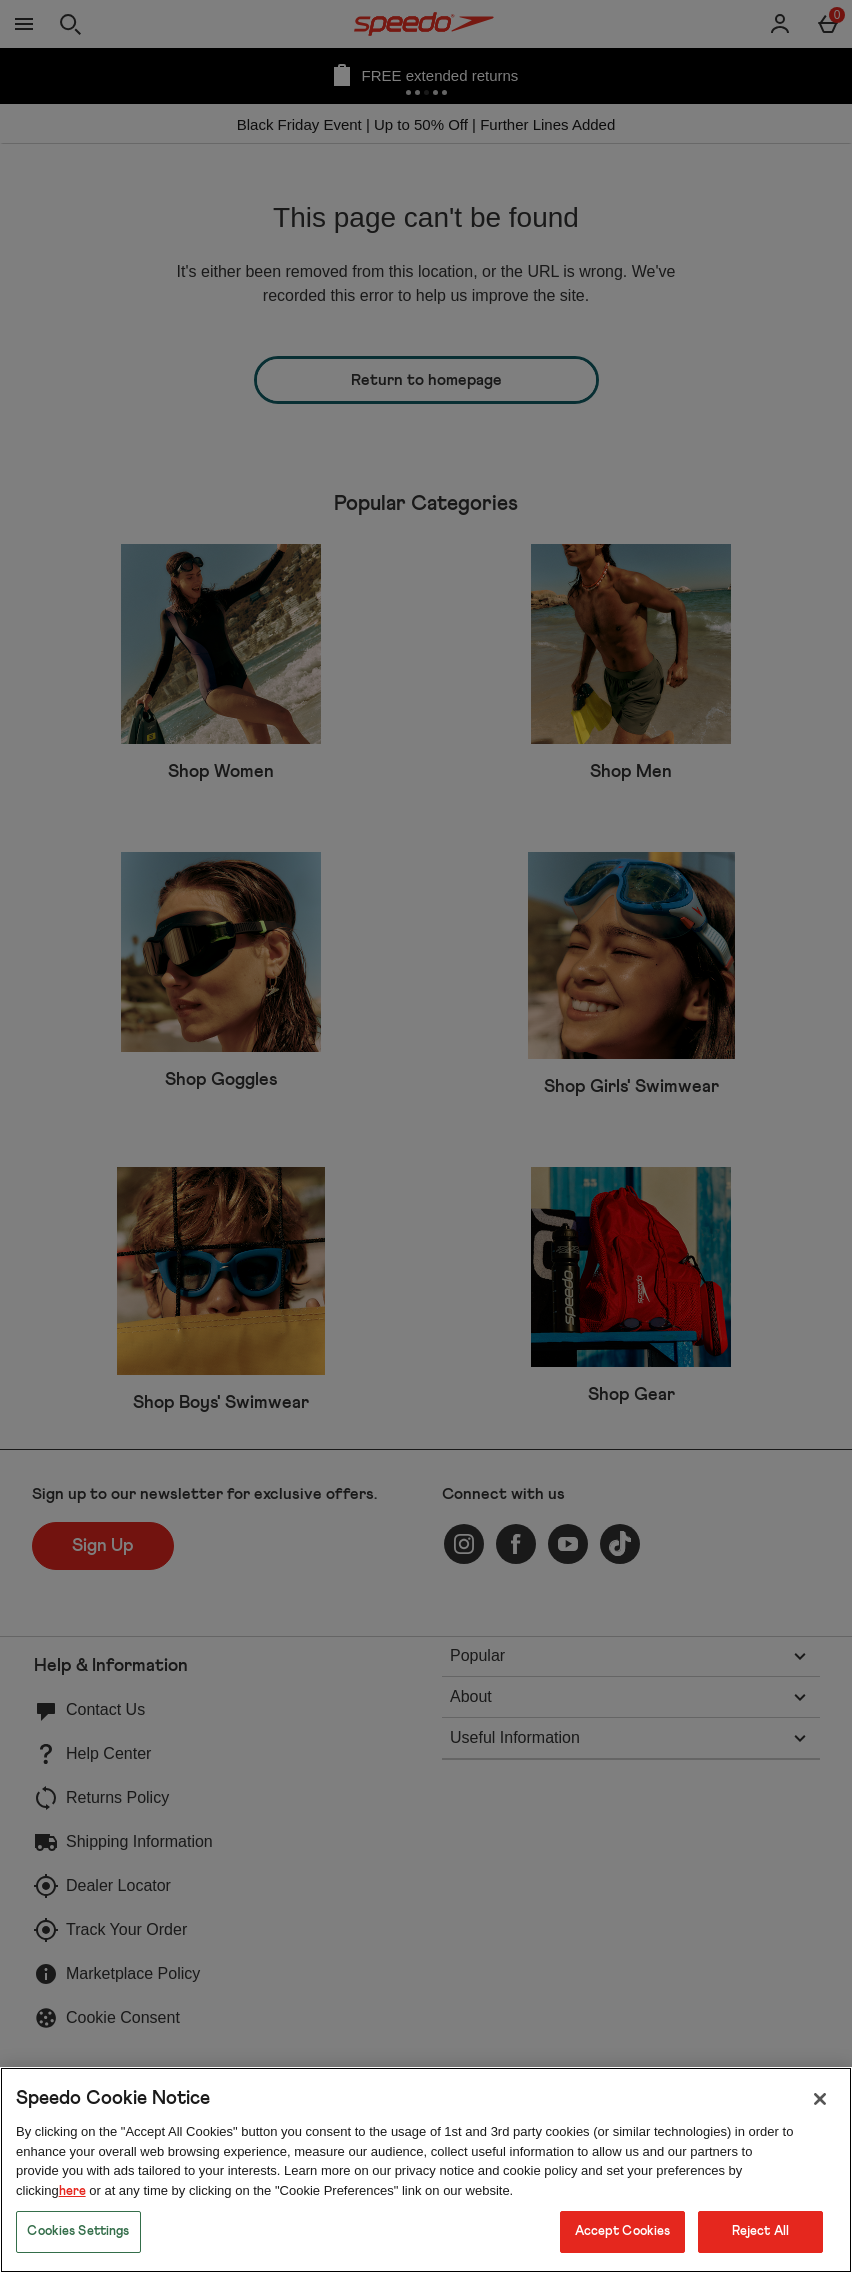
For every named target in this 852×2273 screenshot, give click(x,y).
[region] (426, 2170)
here (72, 2191)
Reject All (760, 2231)
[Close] (820, 2099)
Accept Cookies (623, 2231)
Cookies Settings (78, 2231)
